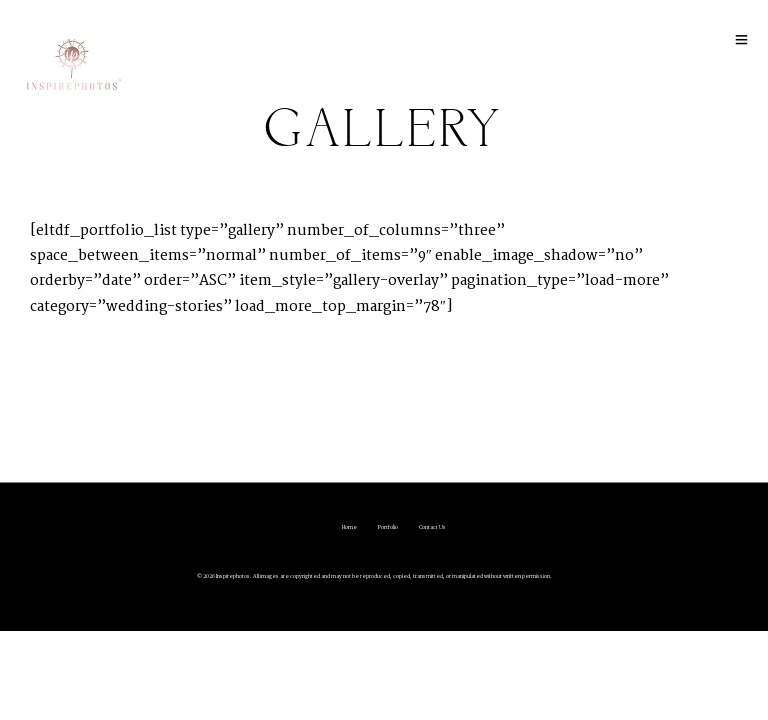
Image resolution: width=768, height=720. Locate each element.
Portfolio (388, 527)
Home (349, 527)
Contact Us (432, 527)
